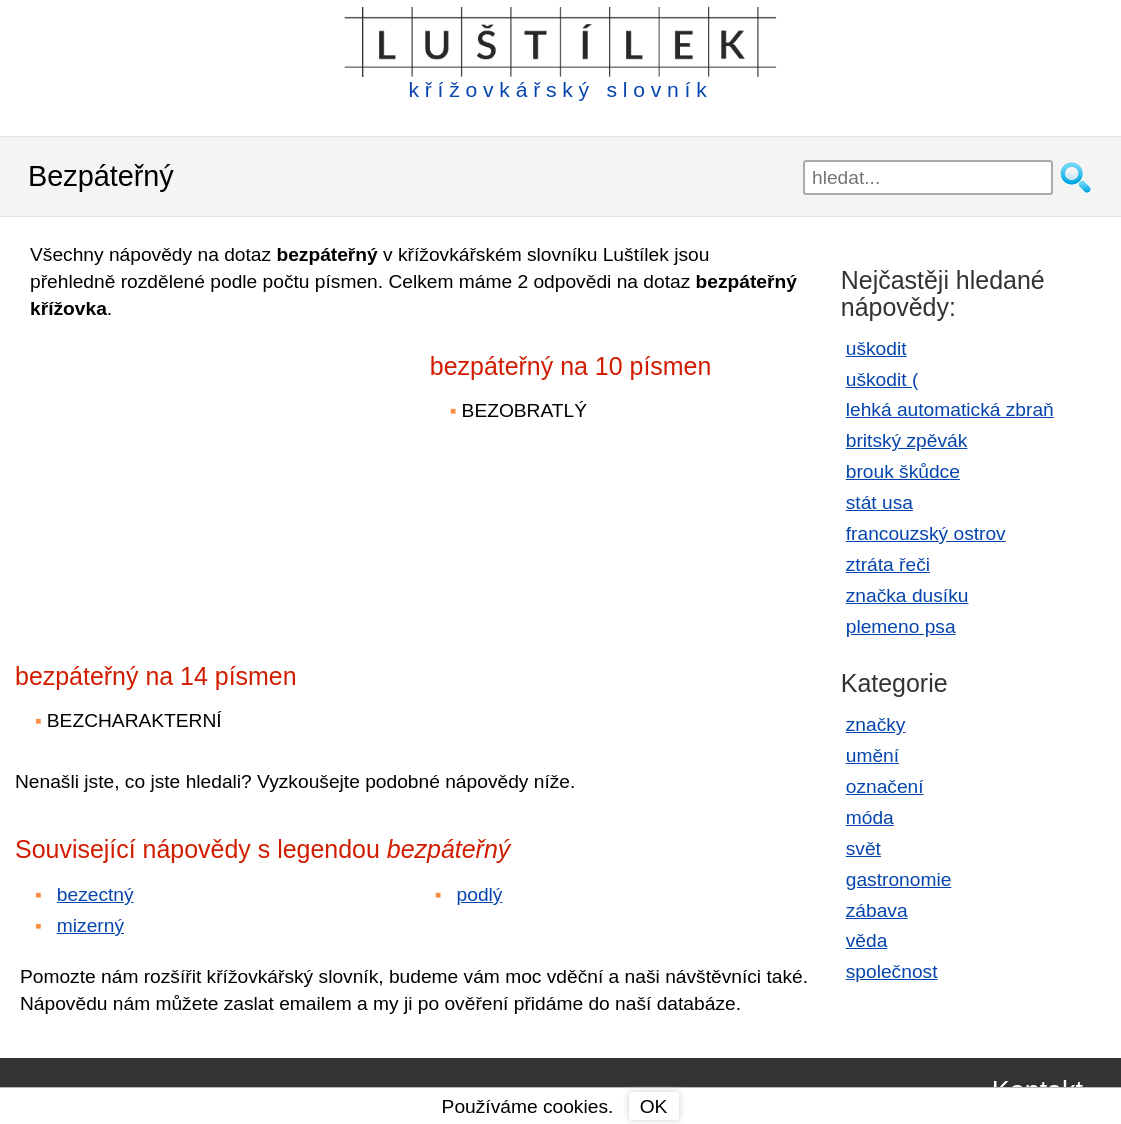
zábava (877, 910)
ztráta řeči (888, 564)
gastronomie (899, 879)
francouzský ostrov (926, 533)
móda (870, 817)
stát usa (879, 502)
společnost (892, 971)
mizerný (90, 925)
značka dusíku (907, 595)
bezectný (95, 894)
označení (885, 786)
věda (867, 940)
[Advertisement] (190, 478)
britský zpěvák (907, 440)
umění (872, 755)
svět (863, 848)
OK (654, 1106)
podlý (480, 894)
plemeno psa (901, 626)
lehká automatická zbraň (950, 409)
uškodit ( (882, 379)
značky (876, 724)
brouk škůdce (903, 471)
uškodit (876, 348)
